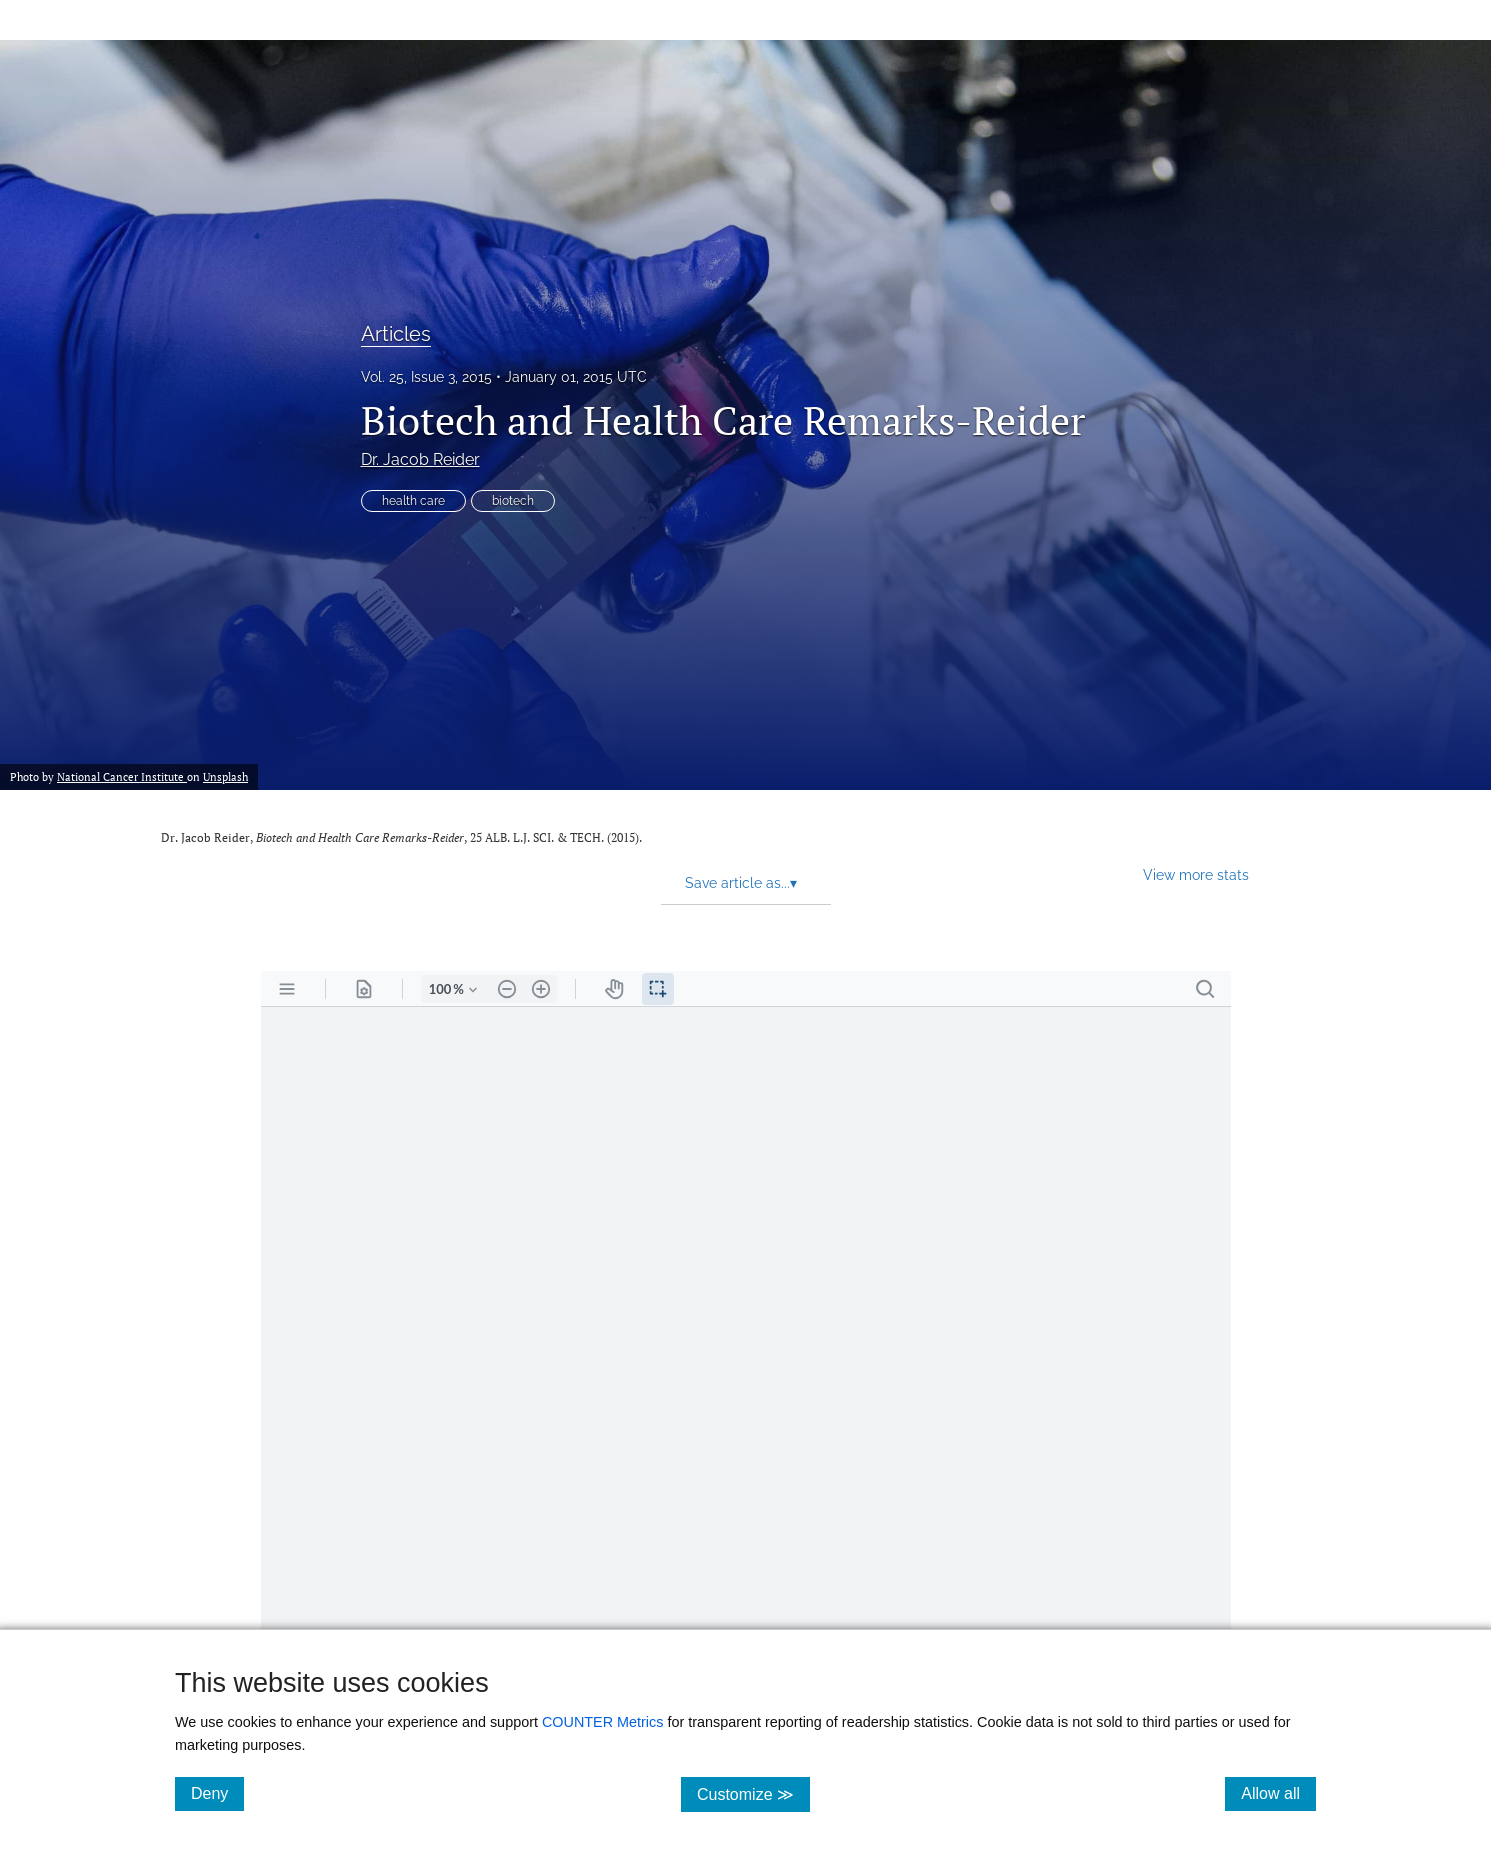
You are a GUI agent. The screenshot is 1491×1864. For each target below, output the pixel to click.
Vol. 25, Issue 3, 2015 (426, 377)
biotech (513, 501)
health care (413, 501)
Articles (396, 334)
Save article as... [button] (741, 883)
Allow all (1278, 1793)
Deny (217, 1793)
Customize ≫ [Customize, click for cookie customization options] (753, 1793)
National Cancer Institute (122, 776)
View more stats (1196, 874)
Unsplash (225, 776)
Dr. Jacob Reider (420, 459)
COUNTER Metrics (603, 1722)
